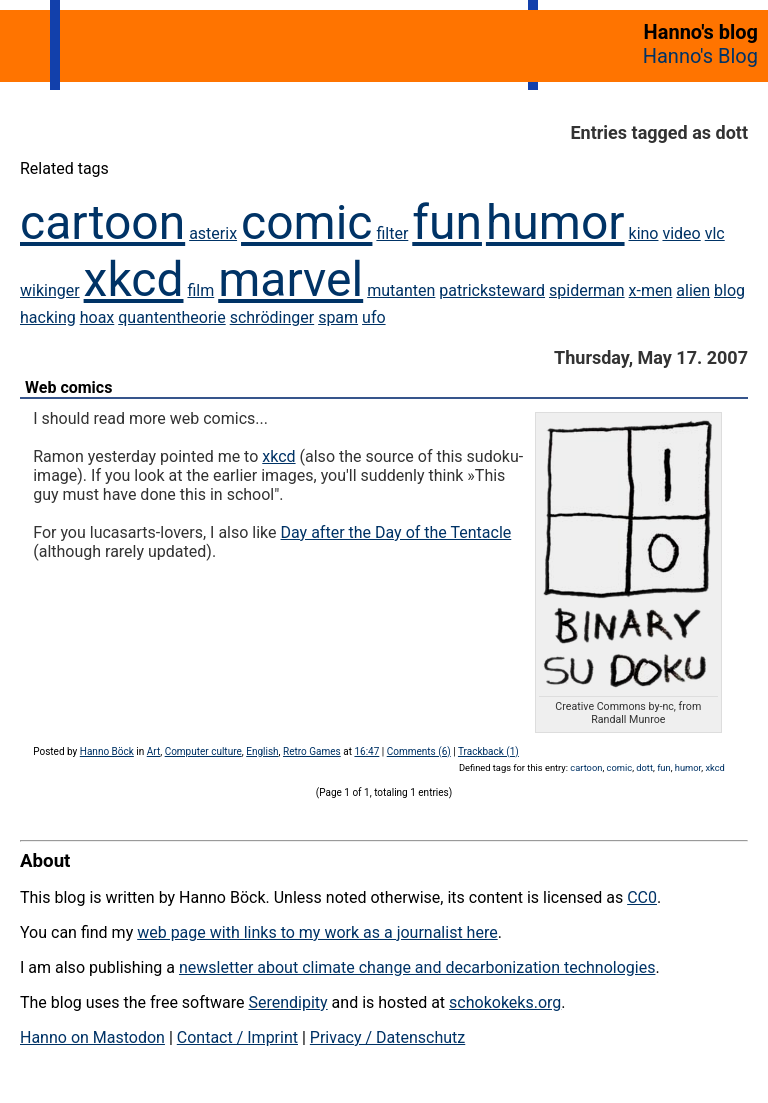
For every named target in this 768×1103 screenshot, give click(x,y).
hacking (48, 317)
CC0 (642, 897)
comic (306, 222)
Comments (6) (419, 751)
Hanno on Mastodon (92, 1037)
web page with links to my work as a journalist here (317, 932)
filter (392, 233)
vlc (715, 233)
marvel (290, 279)
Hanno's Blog (700, 56)
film (200, 290)
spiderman (587, 290)
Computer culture (203, 751)
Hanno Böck (107, 751)
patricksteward (492, 290)
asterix (213, 233)
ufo (374, 317)
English (262, 751)
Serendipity (287, 1002)
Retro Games (312, 751)
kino (644, 233)
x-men (651, 290)
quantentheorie (171, 317)
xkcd (134, 279)
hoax (97, 317)
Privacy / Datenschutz (387, 1037)
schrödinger (272, 317)
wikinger (50, 290)
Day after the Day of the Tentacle (396, 532)
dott (644, 767)
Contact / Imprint (237, 1037)
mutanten (401, 290)
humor (555, 222)
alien (693, 290)
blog (729, 290)
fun (447, 222)
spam (338, 317)
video (681, 233)
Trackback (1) (488, 751)
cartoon (102, 222)
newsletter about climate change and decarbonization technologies (417, 967)
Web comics (68, 387)
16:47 (366, 751)
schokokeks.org (505, 1002)
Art (153, 751)
